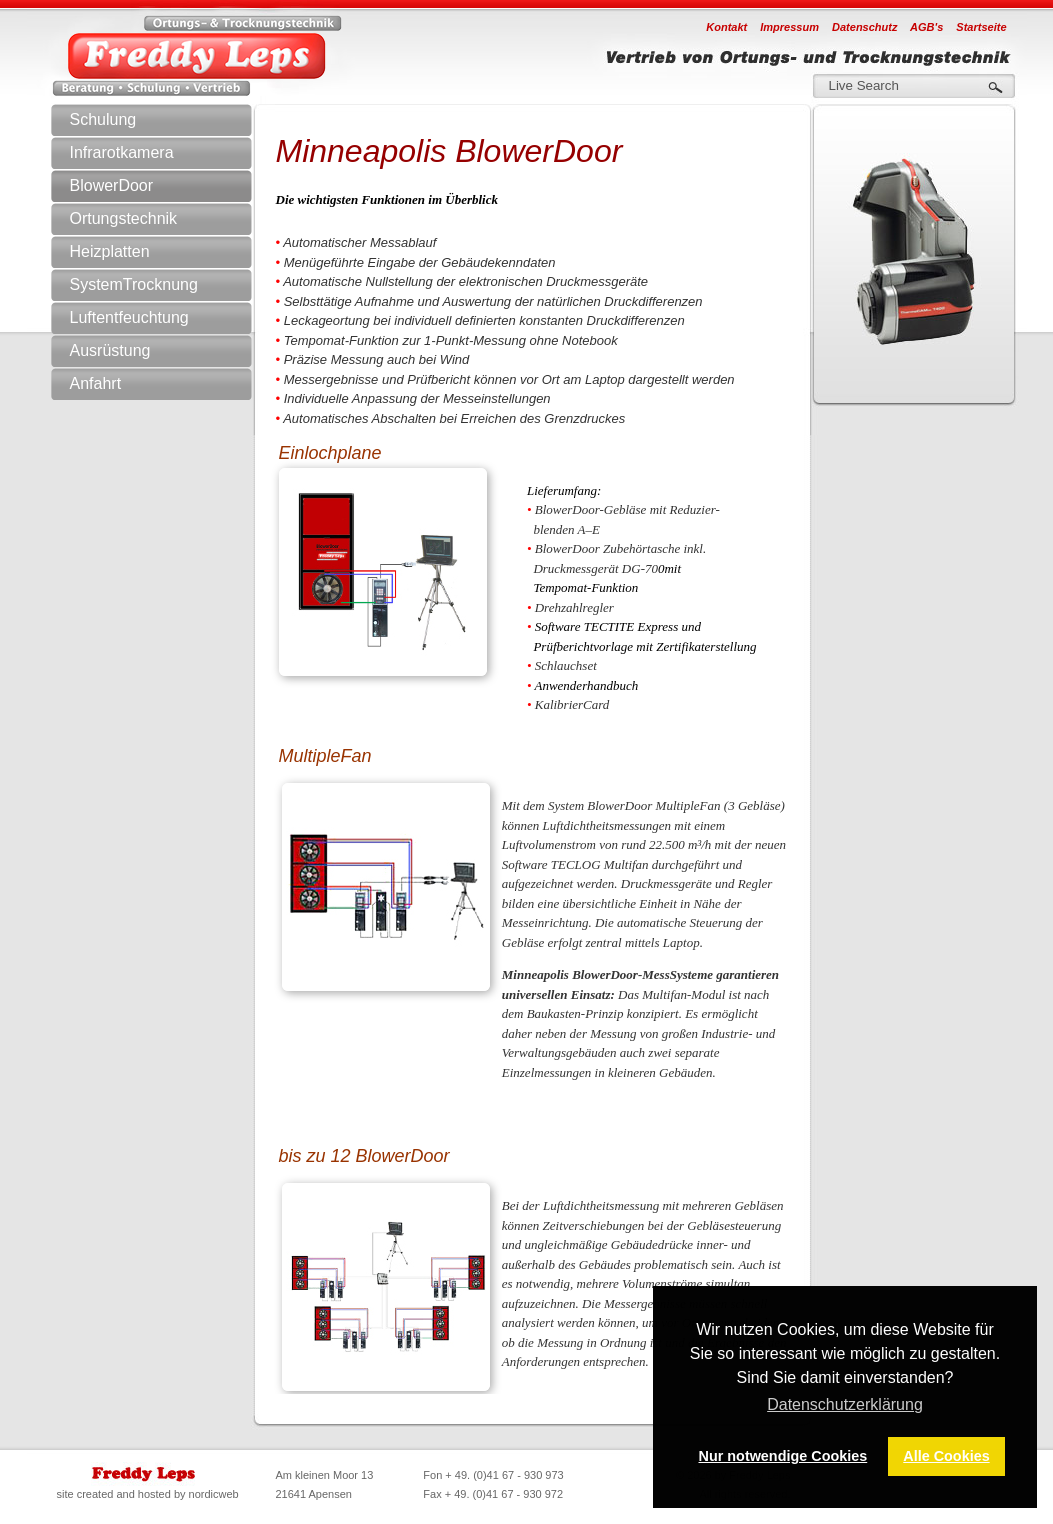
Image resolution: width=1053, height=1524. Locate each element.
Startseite (981, 27)
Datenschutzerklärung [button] (845, 1404)
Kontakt (726, 27)
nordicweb (214, 1494)
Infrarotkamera (170, 153)
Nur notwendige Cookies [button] (783, 1456)
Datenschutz (864, 27)
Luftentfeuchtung (170, 318)
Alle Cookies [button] (946, 1456)
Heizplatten (110, 251)
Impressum (789, 27)
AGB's (926, 27)
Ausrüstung (170, 351)
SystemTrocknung (170, 285)
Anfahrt (96, 383)
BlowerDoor (112, 185)
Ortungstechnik (170, 219)
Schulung (103, 119)
